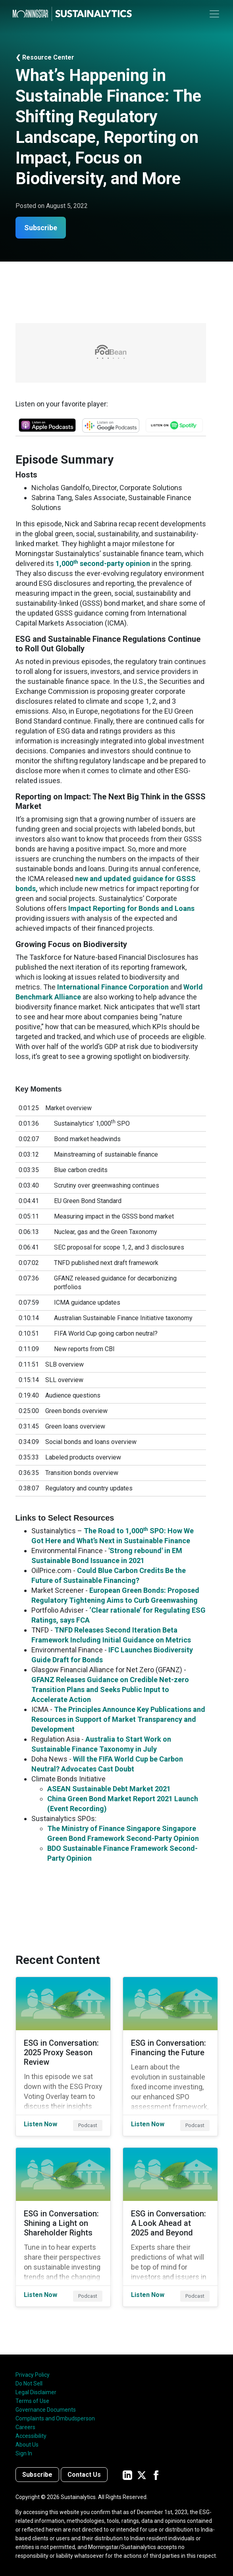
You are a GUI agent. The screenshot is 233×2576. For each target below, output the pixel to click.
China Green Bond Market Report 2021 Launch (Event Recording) (122, 1803)
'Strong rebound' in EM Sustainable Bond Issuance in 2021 (106, 1555)
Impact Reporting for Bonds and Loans (131, 908)
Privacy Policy (32, 2375)
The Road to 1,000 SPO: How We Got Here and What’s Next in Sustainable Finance (112, 1536)
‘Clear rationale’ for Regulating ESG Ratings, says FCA (118, 1615)
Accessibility (30, 2436)
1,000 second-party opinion (103, 563)
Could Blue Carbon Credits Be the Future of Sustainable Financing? (108, 1575)
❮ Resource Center (44, 57)
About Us (27, 2444)
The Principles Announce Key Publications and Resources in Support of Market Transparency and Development (118, 1719)
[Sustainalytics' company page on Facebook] (156, 2475)
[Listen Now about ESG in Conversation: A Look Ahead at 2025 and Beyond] (170, 2227)
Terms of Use (32, 2401)
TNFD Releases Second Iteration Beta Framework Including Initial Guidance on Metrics (111, 1635)
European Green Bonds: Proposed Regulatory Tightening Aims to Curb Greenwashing (115, 1595)
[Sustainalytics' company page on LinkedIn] (127, 2475)
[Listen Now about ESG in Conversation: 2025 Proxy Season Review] (63, 2056)
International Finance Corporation (113, 987)
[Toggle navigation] (214, 13)
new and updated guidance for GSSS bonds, (105, 883)
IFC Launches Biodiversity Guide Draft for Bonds (112, 1655)
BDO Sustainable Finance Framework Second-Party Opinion (122, 1853)
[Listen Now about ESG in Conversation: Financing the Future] (170, 2056)
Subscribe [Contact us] (37, 2474)
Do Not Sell (28, 2383)
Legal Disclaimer (35, 2392)
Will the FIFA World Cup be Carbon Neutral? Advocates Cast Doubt (107, 1764)
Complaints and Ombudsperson (55, 2418)
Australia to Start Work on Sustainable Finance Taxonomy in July (101, 1744)
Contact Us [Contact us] (84, 2474)
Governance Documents (45, 2410)
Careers (25, 2427)
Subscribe (40, 227)
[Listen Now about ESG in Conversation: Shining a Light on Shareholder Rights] (63, 2227)
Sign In (23, 2453)
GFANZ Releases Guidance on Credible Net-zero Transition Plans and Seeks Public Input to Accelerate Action (110, 1689)
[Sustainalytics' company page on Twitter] (141, 2475)
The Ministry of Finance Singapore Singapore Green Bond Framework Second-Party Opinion (123, 1833)
